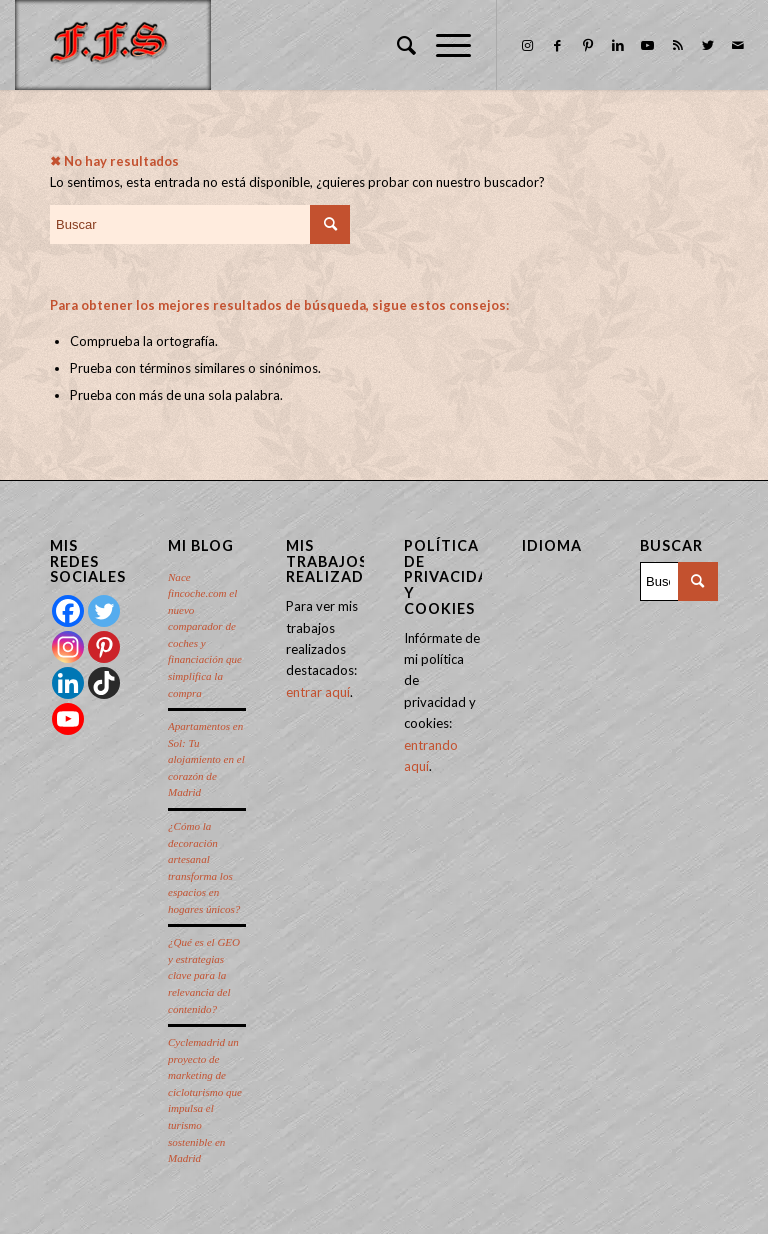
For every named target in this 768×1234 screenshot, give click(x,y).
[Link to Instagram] (528, 45)
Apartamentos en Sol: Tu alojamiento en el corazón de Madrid (206, 759)
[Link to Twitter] (708, 45)
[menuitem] (396, 45)
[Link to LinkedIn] (618, 45)
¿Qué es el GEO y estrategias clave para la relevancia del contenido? (204, 975)
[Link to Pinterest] (588, 45)
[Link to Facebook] (558, 45)
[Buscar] (396, 45)
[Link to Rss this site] (678, 45)
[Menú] (443, 45)
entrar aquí (318, 692)
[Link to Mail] (738, 45)
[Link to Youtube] (648, 45)
